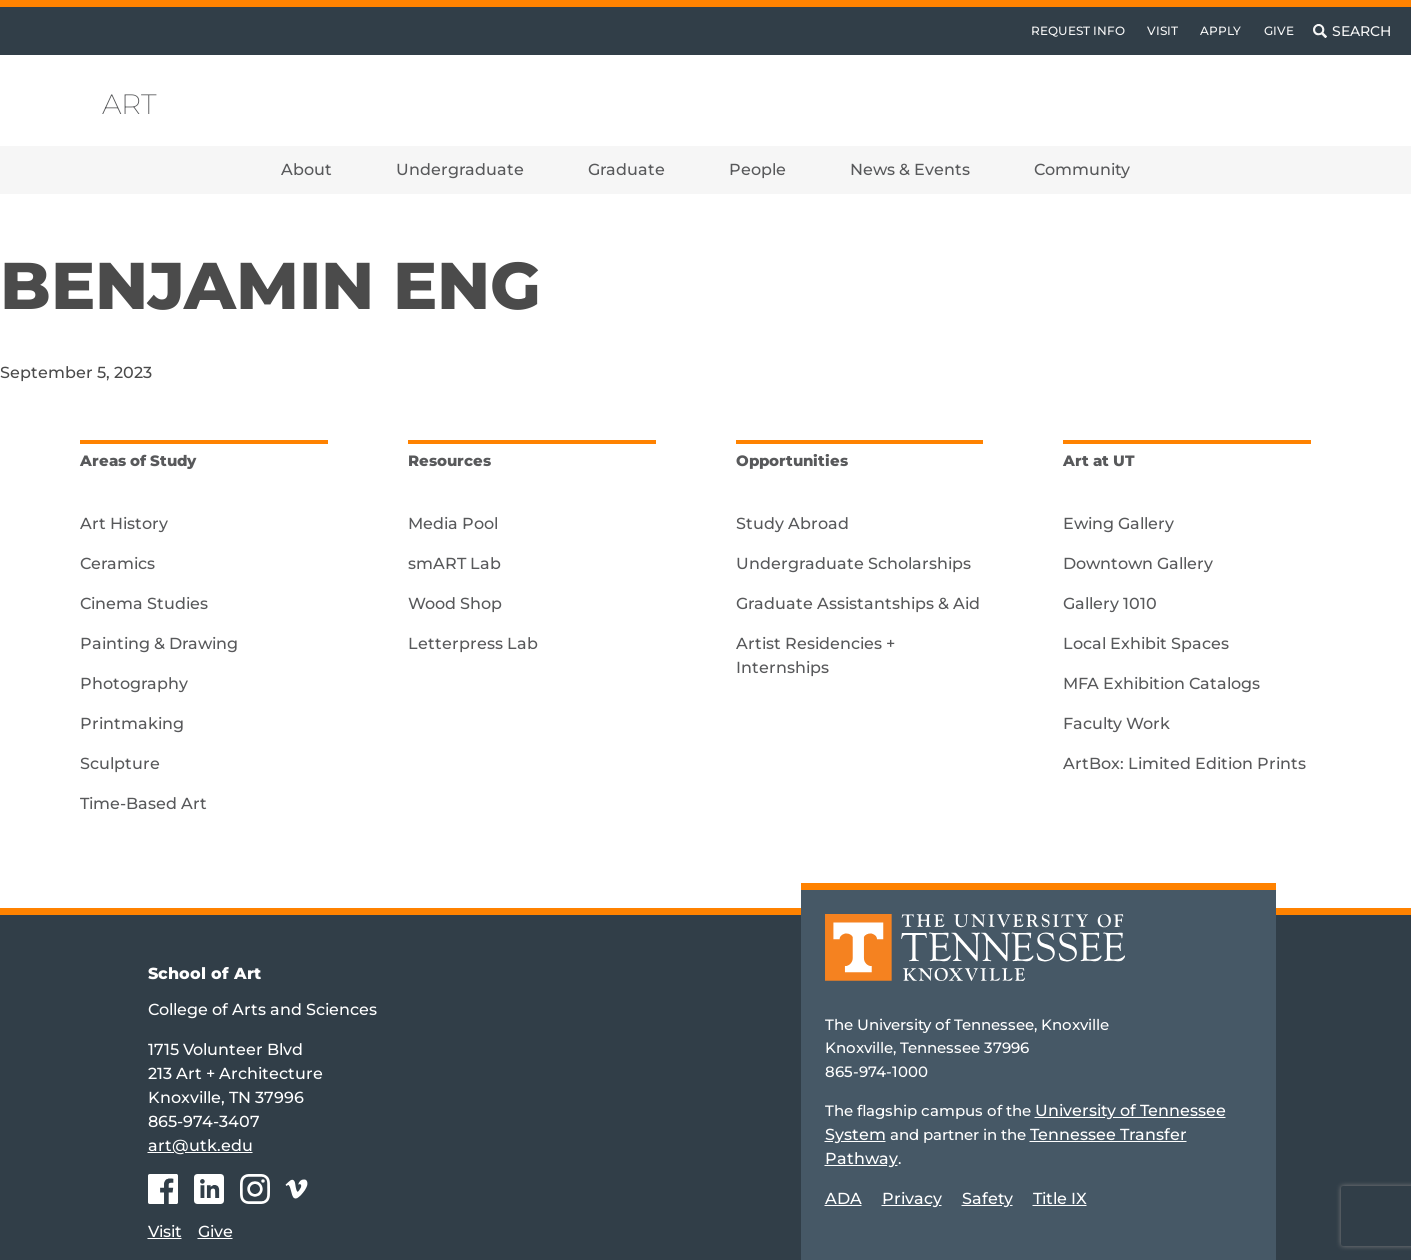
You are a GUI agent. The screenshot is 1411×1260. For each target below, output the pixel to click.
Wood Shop (455, 603)
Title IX (1060, 1198)
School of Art (204, 973)
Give (1279, 30)
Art (129, 104)
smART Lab (454, 563)
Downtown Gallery (1138, 563)
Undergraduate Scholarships (853, 563)
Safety (987, 1198)
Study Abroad (792, 523)
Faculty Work (1116, 723)
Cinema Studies (144, 603)
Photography (134, 683)
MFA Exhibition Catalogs (1161, 683)
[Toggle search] (1352, 31)
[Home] (975, 961)
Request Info (1078, 30)
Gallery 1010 (1110, 603)
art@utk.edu (200, 1145)
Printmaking (132, 723)
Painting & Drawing (159, 643)
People (757, 169)
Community (1082, 169)
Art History (124, 523)
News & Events (910, 169)
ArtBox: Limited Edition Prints (1184, 763)
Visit (1162, 30)
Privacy (912, 1198)
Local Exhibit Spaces (1146, 643)
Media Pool (453, 523)
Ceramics (117, 563)
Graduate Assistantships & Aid (858, 603)
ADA (843, 1198)
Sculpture (120, 763)
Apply (1220, 30)
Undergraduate (460, 169)
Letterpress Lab (473, 643)
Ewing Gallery (1118, 523)
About (306, 169)
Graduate (626, 169)
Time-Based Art (143, 803)
